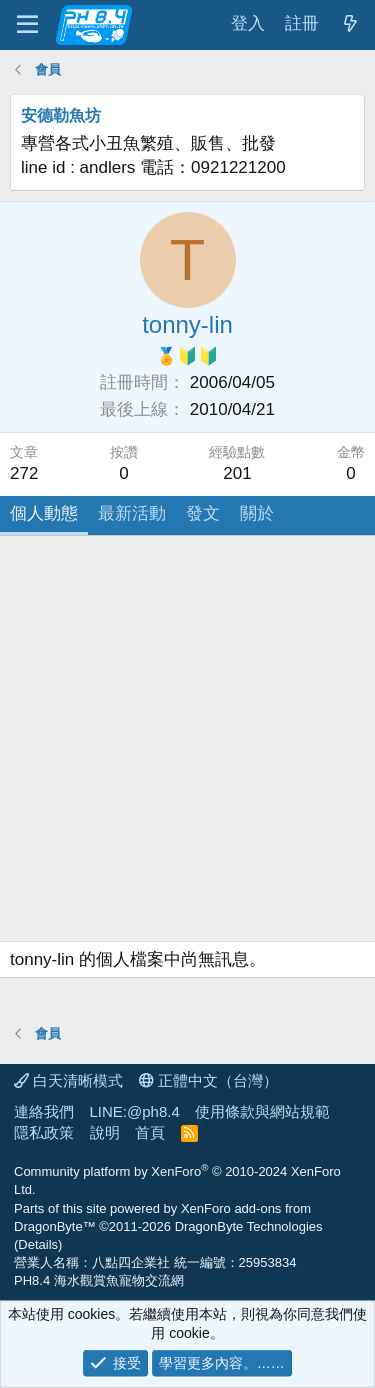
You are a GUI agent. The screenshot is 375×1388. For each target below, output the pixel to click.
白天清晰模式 (68, 1080)
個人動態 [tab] (44, 513)
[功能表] (27, 25)
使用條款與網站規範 (262, 1111)
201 (237, 473)
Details (38, 1244)
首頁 (150, 1132)
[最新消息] (350, 24)
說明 (105, 1132)
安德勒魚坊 (61, 115)
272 (24, 473)
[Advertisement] (187, 743)
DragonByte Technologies (249, 1226)
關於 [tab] (257, 513)
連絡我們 (44, 1111)
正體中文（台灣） (208, 1080)
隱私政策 (44, 1132)
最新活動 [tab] (132, 513)
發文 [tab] (203, 513)
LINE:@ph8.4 (135, 1111)
